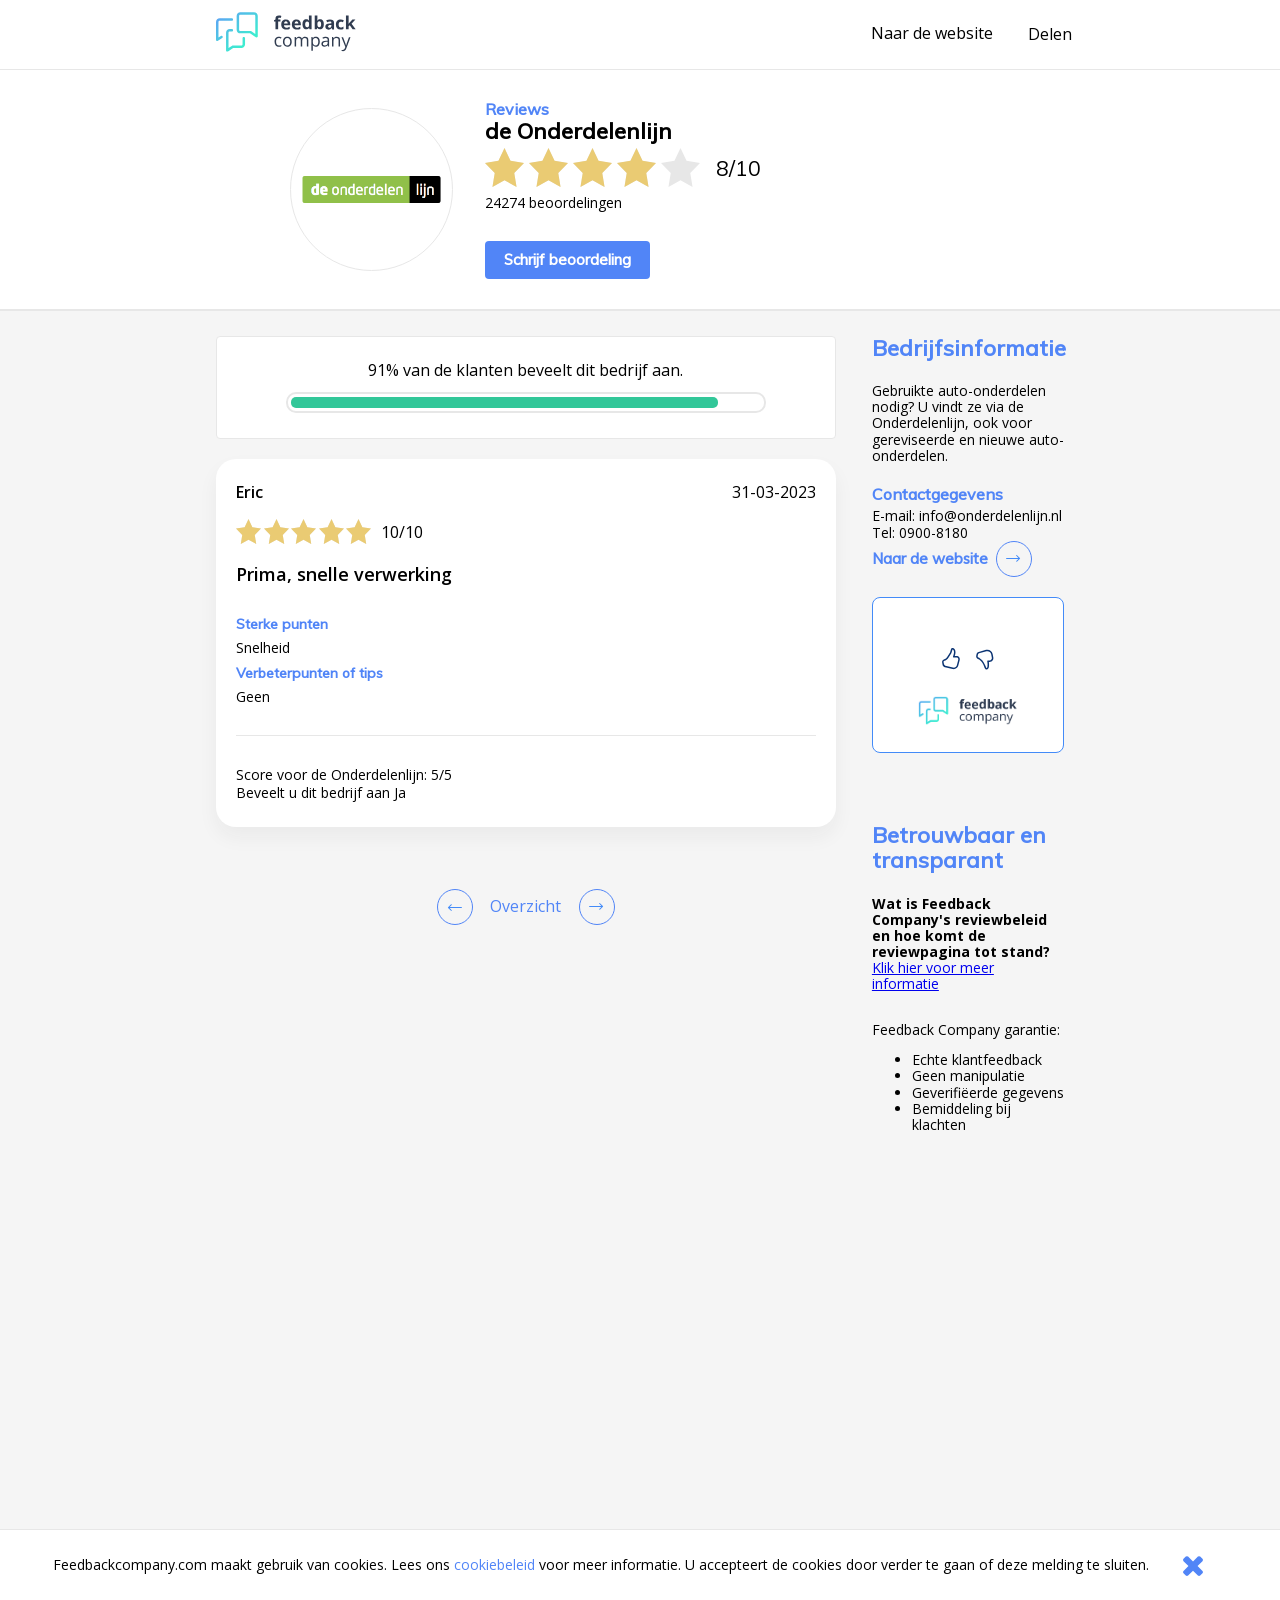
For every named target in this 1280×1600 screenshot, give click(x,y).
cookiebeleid (494, 1564)
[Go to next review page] (593, 907)
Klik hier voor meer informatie (933, 975)
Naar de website (932, 34)
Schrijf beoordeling (567, 259)
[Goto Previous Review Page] (459, 907)
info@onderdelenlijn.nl (990, 516)
